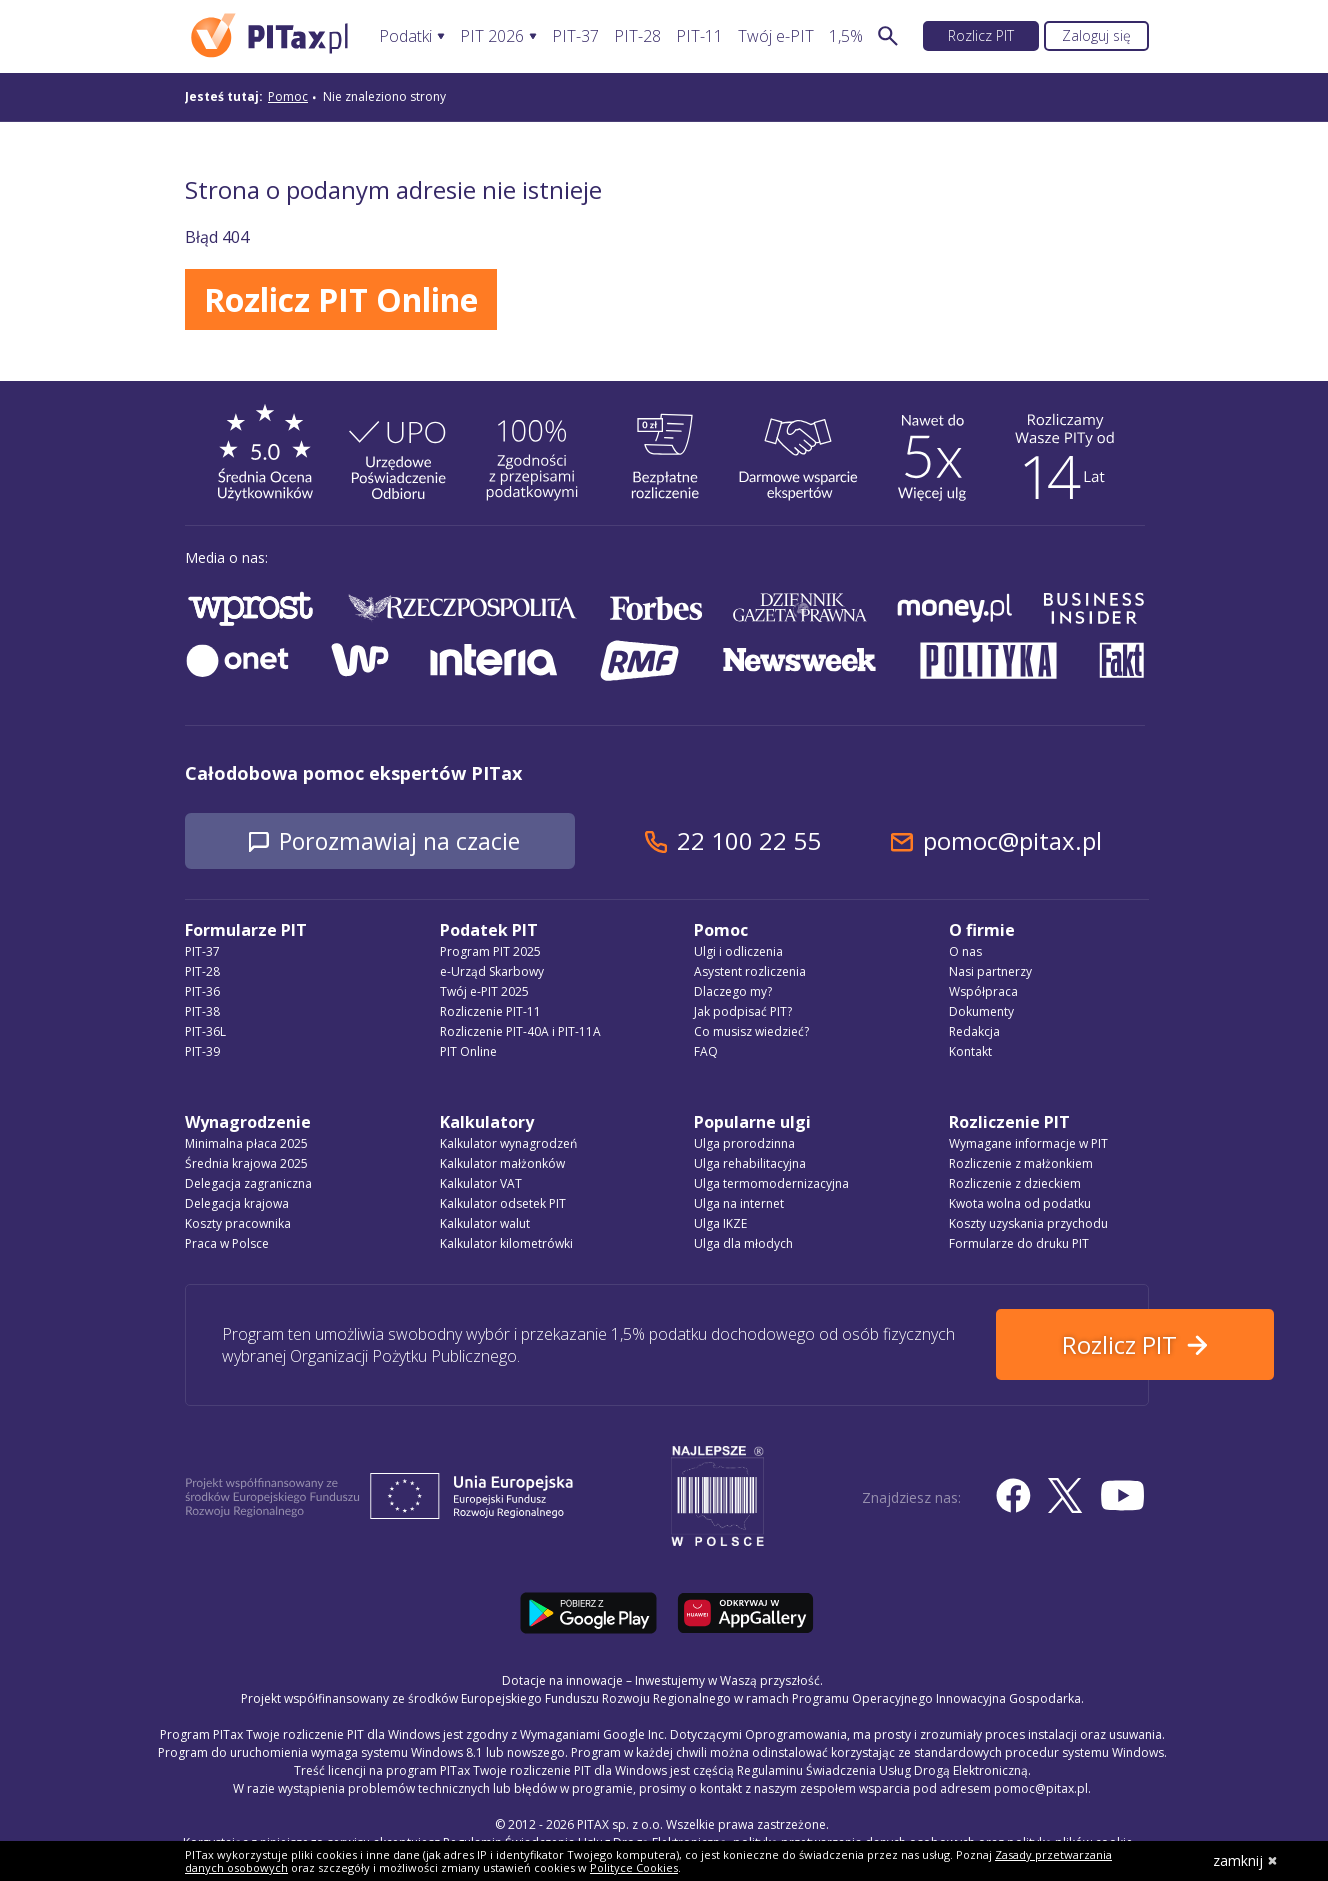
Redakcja (974, 1032)
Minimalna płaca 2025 (246, 1144)
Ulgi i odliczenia (738, 952)
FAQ (706, 1052)
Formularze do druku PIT (1019, 1244)
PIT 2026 (492, 36)
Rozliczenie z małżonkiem (1021, 1164)
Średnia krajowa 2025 (246, 1164)
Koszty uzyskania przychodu (1028, 1224)
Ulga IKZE (720, 1224)
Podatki (405, 36)
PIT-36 (202, 992)
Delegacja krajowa (237, 1204)
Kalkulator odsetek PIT (503, 1204)
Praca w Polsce (227, 1244)
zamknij (1245, 1860)
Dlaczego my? (733, 992)
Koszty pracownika (238, 1224)
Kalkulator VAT (481, 1184)
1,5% (846, 36)
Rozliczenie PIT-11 (490, 1012)
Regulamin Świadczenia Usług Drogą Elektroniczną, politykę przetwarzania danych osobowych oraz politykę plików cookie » (792, 1839)
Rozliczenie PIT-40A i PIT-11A (520, 1032)
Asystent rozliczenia (750, 972)
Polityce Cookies (634, 1867)
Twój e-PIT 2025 (484, 992)
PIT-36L (205, 1032)
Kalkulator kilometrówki (506, 1244)
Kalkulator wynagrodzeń (508, 1144)
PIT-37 (575, 36)
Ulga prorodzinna (744, 1144)
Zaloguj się (1096, 35)
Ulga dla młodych (743, 1244)
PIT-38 (202, 1012)
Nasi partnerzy (990, 972)
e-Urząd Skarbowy (492, 972)
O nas (965, 952)
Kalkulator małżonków (502, 1164)
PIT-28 (637, 36)
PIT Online (468, 1052)
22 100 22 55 (770, 841)
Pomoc (288, 96)
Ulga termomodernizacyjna (771, 1184)
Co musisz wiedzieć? (751, 1032)
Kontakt (970, 1052)
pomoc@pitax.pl (1033, 841)
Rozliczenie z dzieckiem (1015, 1184)
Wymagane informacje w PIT (1028, 1144)
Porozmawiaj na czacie (410, 841)
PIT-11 (699, 36)
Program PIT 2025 (490, 952)
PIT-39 (202, 1052)
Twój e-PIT (776, 36)
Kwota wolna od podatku (1020, 1204)
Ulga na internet (739, 1204)
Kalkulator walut (485, 1224)
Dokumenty (981, 1012)
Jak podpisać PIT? (743, 1012)
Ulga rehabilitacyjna (750, 1164)
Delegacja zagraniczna (248, 1184)
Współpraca (983, 992)
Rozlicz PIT (981, 35)
